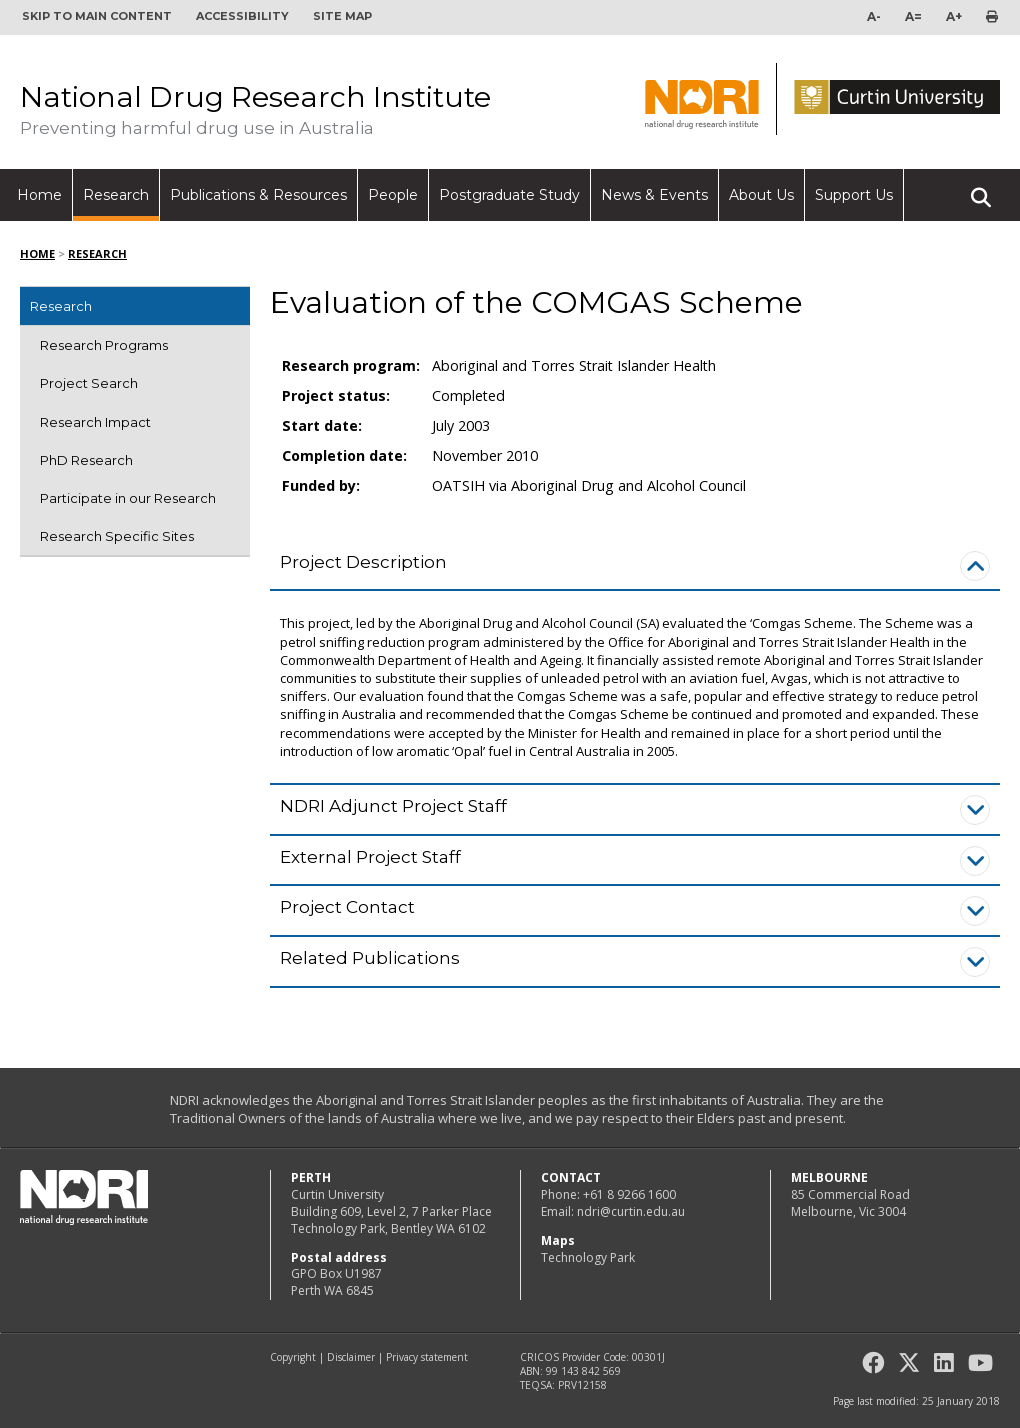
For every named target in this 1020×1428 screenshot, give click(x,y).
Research (116, 195)
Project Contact (347, 907)
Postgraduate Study (509, 195)
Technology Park (588, 1257)
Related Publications (370, 958)
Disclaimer (351, 1357)
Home (39, 195)
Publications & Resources (258, 195)
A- (874, 16)
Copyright (293, 1357)
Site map (342, 16)
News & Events (654, 195)
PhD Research (86, 460)
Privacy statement (427, 1357)
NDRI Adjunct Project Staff (393, 806)
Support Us (854, 195)
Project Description (363, 562)
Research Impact (95, 422)
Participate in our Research (128, 498)
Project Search (89, 383)
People (393, 195)
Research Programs (104, 345)
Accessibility (242, 16)
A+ (954, 16)
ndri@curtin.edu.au (631, 1211)
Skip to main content (97, 16)
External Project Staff (370, 857)
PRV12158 (582, 1385)
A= (913, 16)
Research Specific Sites (117, 536)
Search (981, 189)
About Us (761, 195)
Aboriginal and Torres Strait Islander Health (574, 365)
